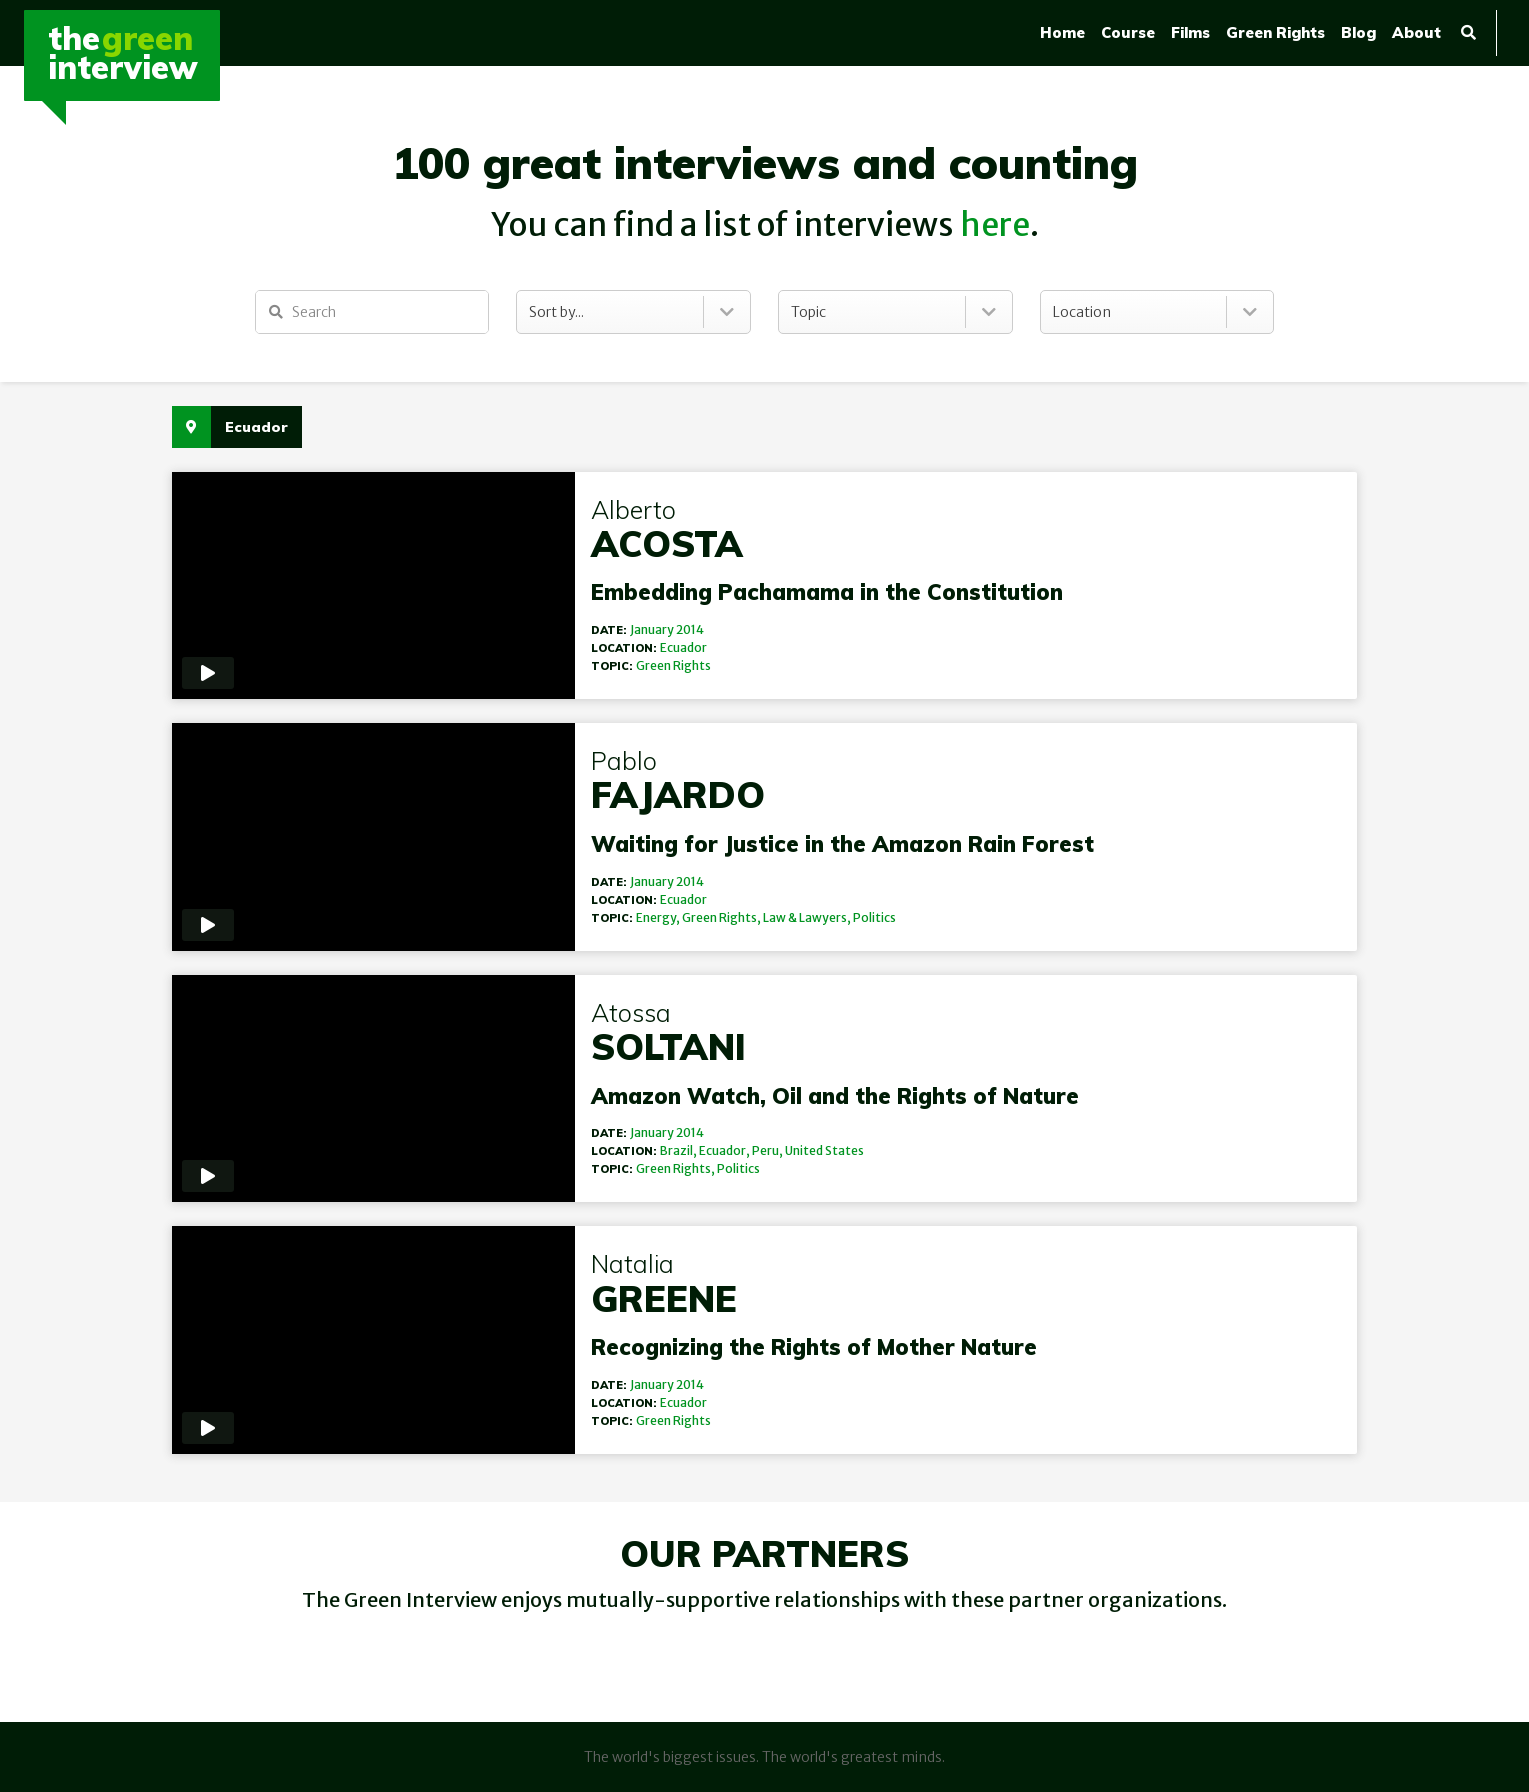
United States (812, 1150)
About (1416, 32)
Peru (753, 1150)
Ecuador (671, 647)
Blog (1358, 32)
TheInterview (123, 53)
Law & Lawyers (793, 917)
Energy (644, 917)
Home (1062, 32)
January (640, 629)
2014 (678, 629)
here (995, 225)
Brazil (664, 1150)
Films (1190, 32)
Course (1128, 32)
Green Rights (1275, 32)
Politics (862, 917)
